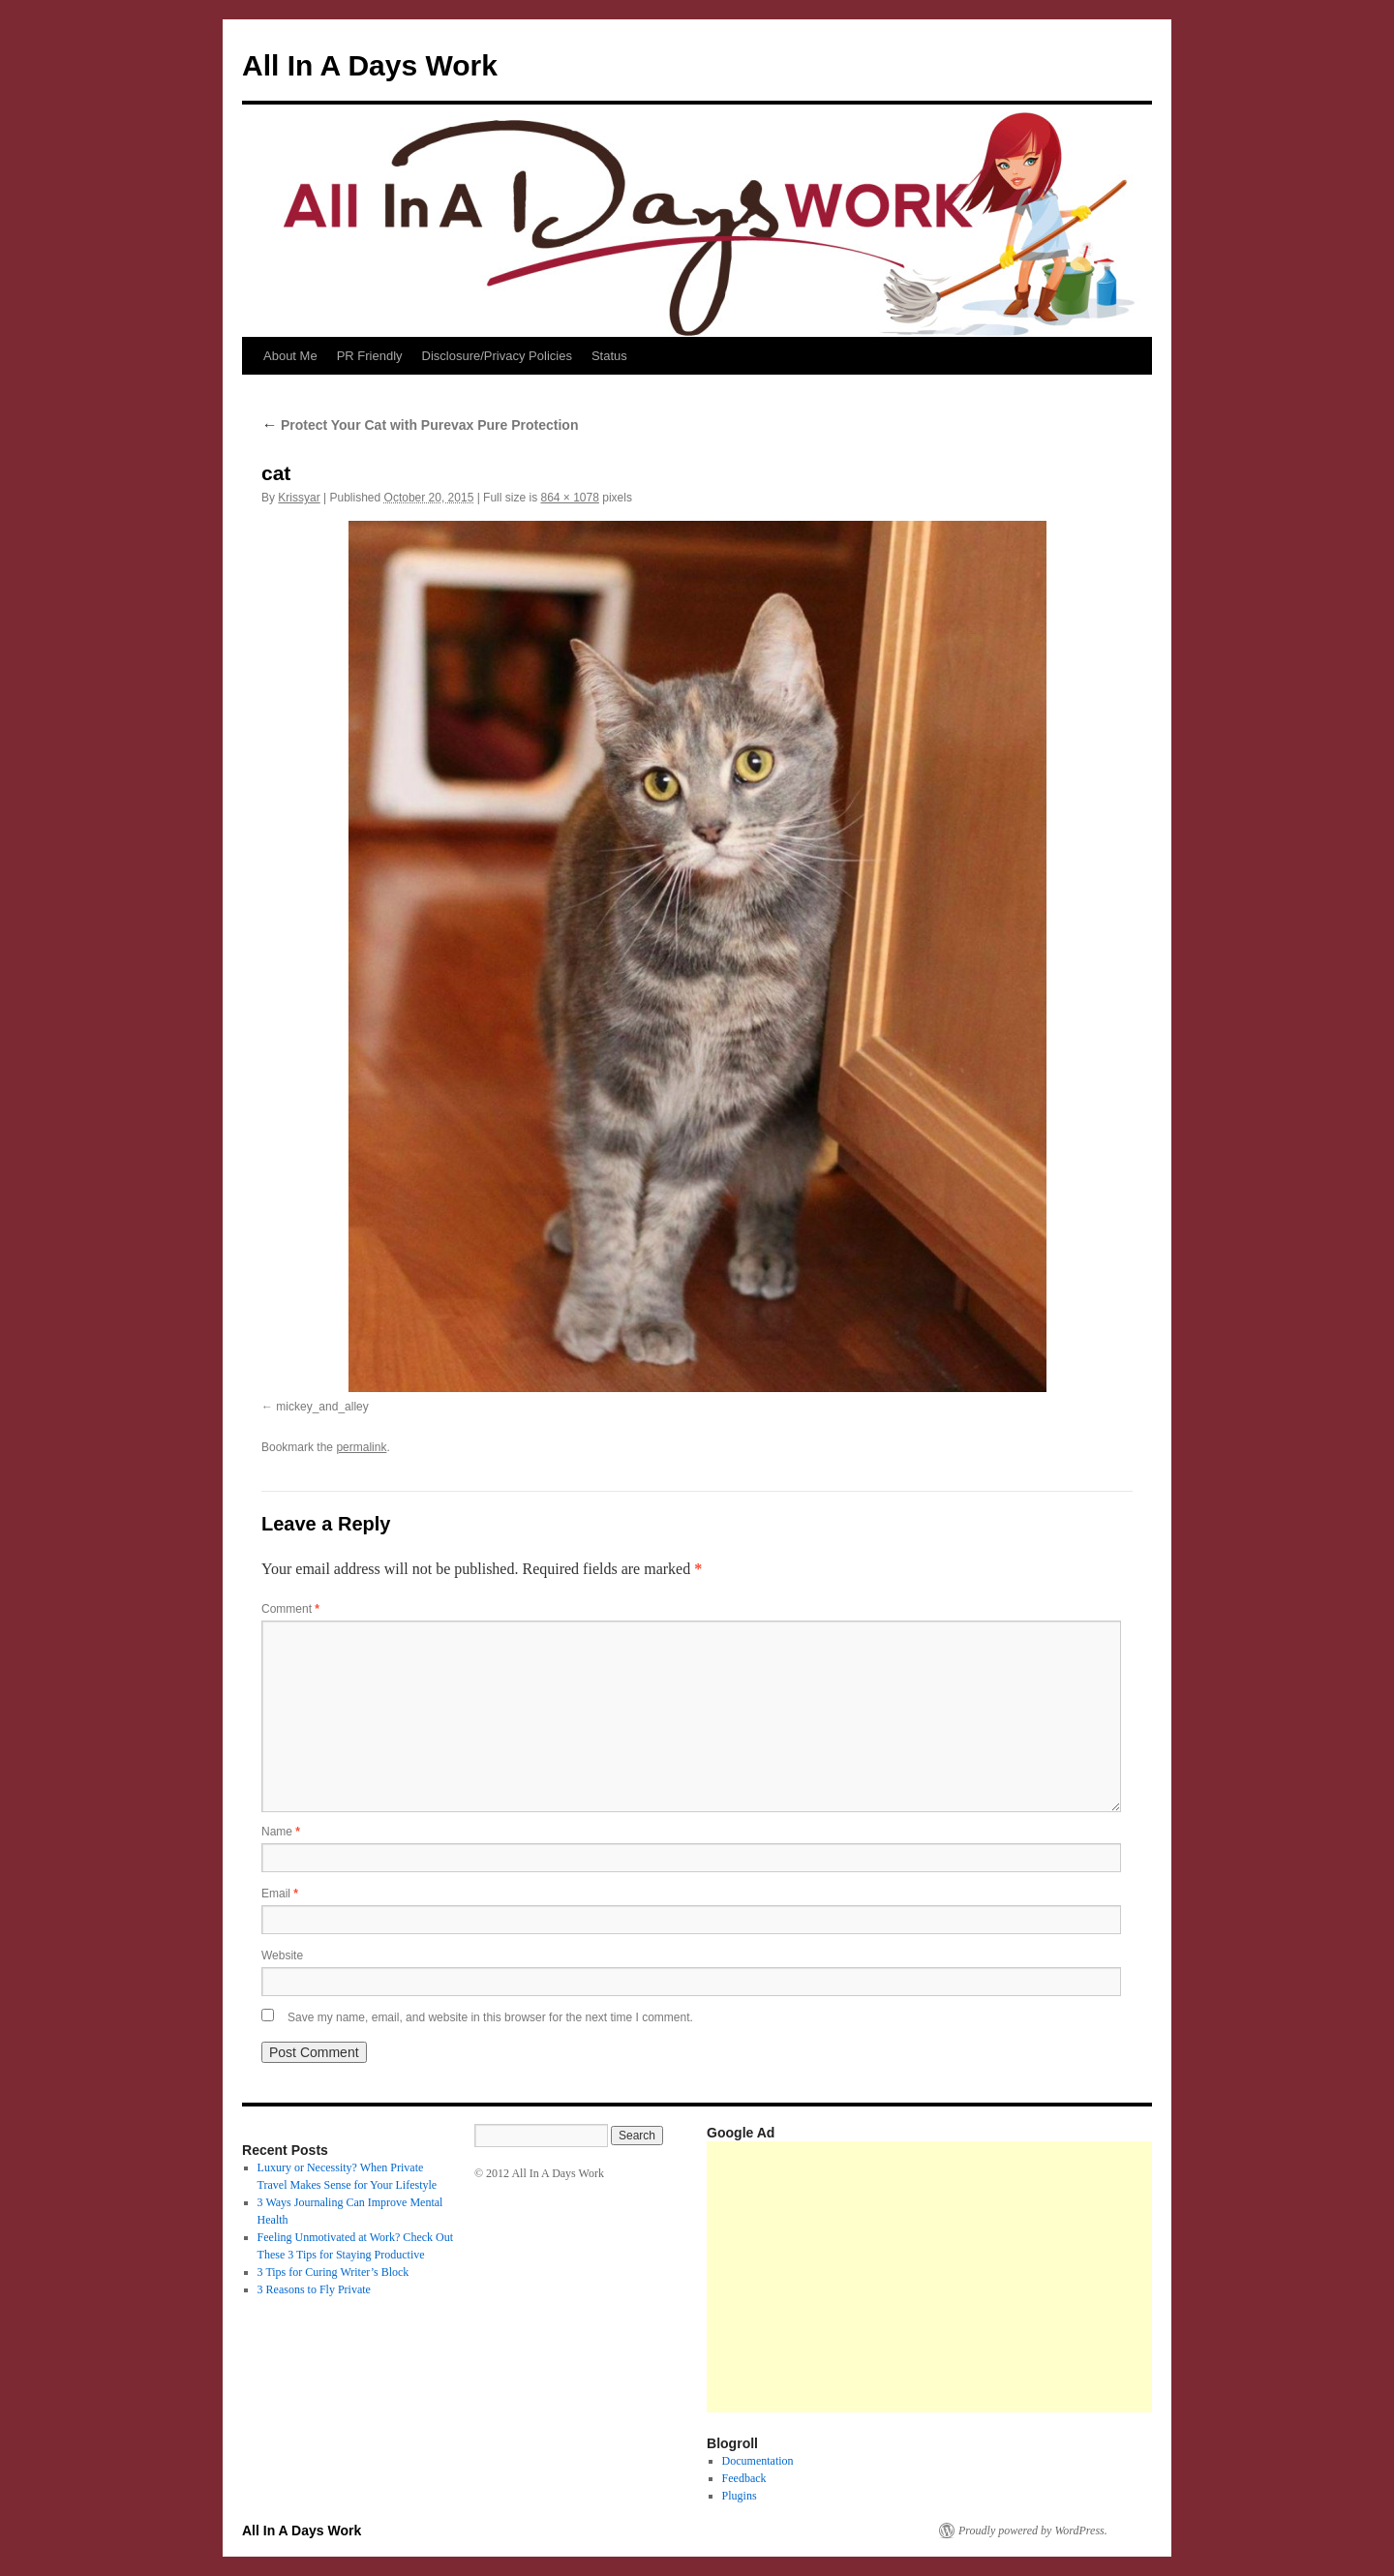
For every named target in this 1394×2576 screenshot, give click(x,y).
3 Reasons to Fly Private (314, 2289)
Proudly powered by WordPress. (1032, 2530)
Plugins (739, 2495)
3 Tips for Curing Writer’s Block (333, 2272)
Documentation (758, 2461)
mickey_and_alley (322, 1406)
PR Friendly (370, 356)
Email (279, 1893)
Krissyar (298, 497)
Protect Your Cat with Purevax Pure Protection (419, 425)
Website (282, 1955)
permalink (361, 1447)
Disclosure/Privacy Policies (497, 356)
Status (609, 356)
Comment (290, 1609)
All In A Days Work (370, 65)
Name (280, 1831)
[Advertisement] (1050, 2276)
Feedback (744, 2478)
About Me (290, 356)
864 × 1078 (569, 497)
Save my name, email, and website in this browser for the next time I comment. (490, 2017)
